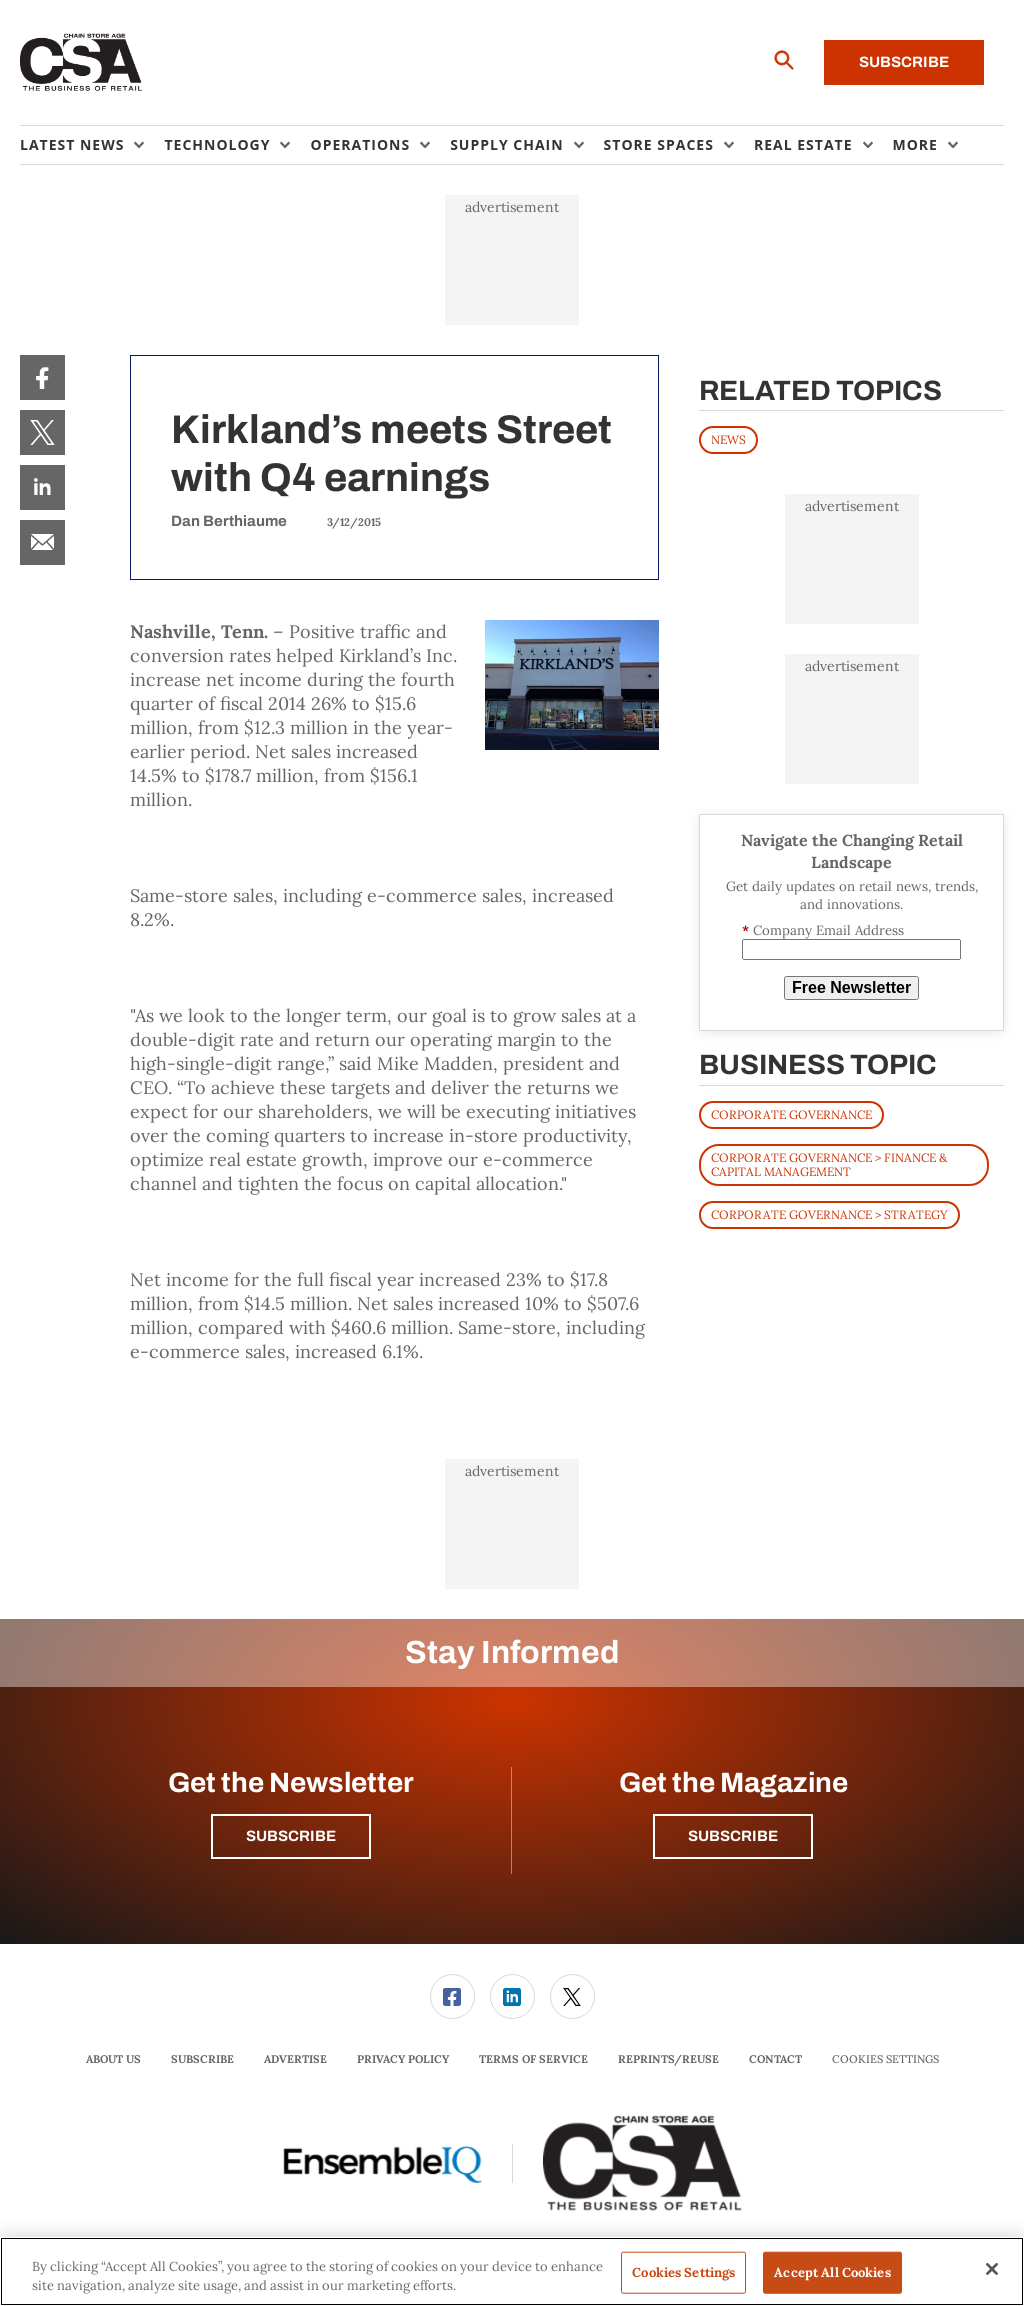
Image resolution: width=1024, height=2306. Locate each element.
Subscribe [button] (291, 1836)
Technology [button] (217, 144)
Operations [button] (360, 144)
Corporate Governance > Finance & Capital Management (829, 1164)
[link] (42, 377)
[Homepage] (81, 63)
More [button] (915, 144)
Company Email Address (823, 930)
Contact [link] (775, 2059)
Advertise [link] (295, 2059)
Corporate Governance (791, 1114)
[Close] (992, 2269)
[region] (512, 2271)
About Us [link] (113, 2059)
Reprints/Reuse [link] (668, 2059)
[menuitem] (92, 145)
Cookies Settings (885, 2059)
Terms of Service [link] (533, 2059)
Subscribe (904, 62)
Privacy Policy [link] (403, 2059)
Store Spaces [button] (659, 144)
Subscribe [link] (202, 2059)
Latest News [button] (72, 144)
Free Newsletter (851, 987)
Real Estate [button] (803, 144)
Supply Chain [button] (506, 144)
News (728, 439)
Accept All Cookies (832, 2272)
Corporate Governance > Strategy (829, 1214)
